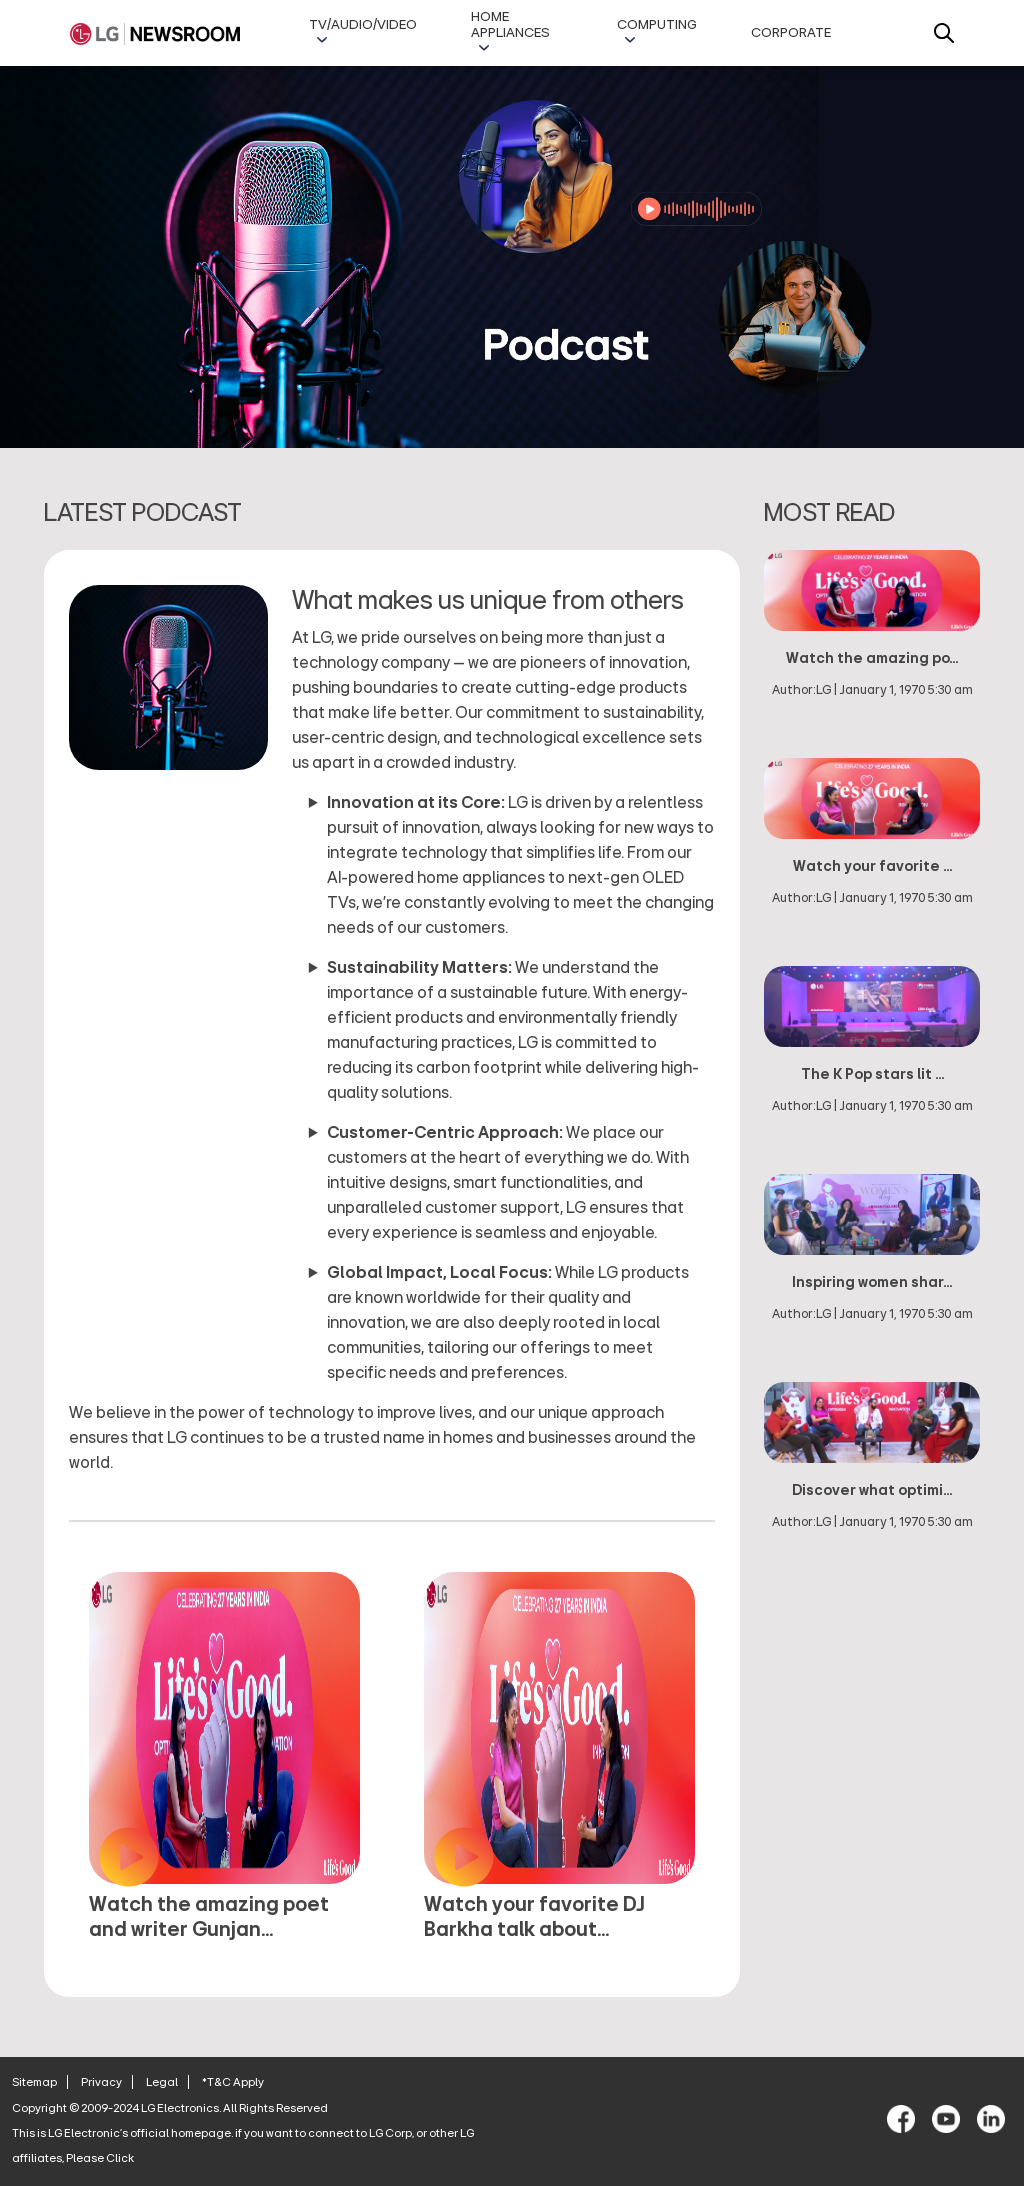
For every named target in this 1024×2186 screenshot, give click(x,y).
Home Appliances (510, 25)
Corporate (791, 33)
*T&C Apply (233, 2082)
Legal (162, 2082)
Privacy (101, 2082)
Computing (657, 25)
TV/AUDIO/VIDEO (363, 25)
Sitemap (34, 2082)
